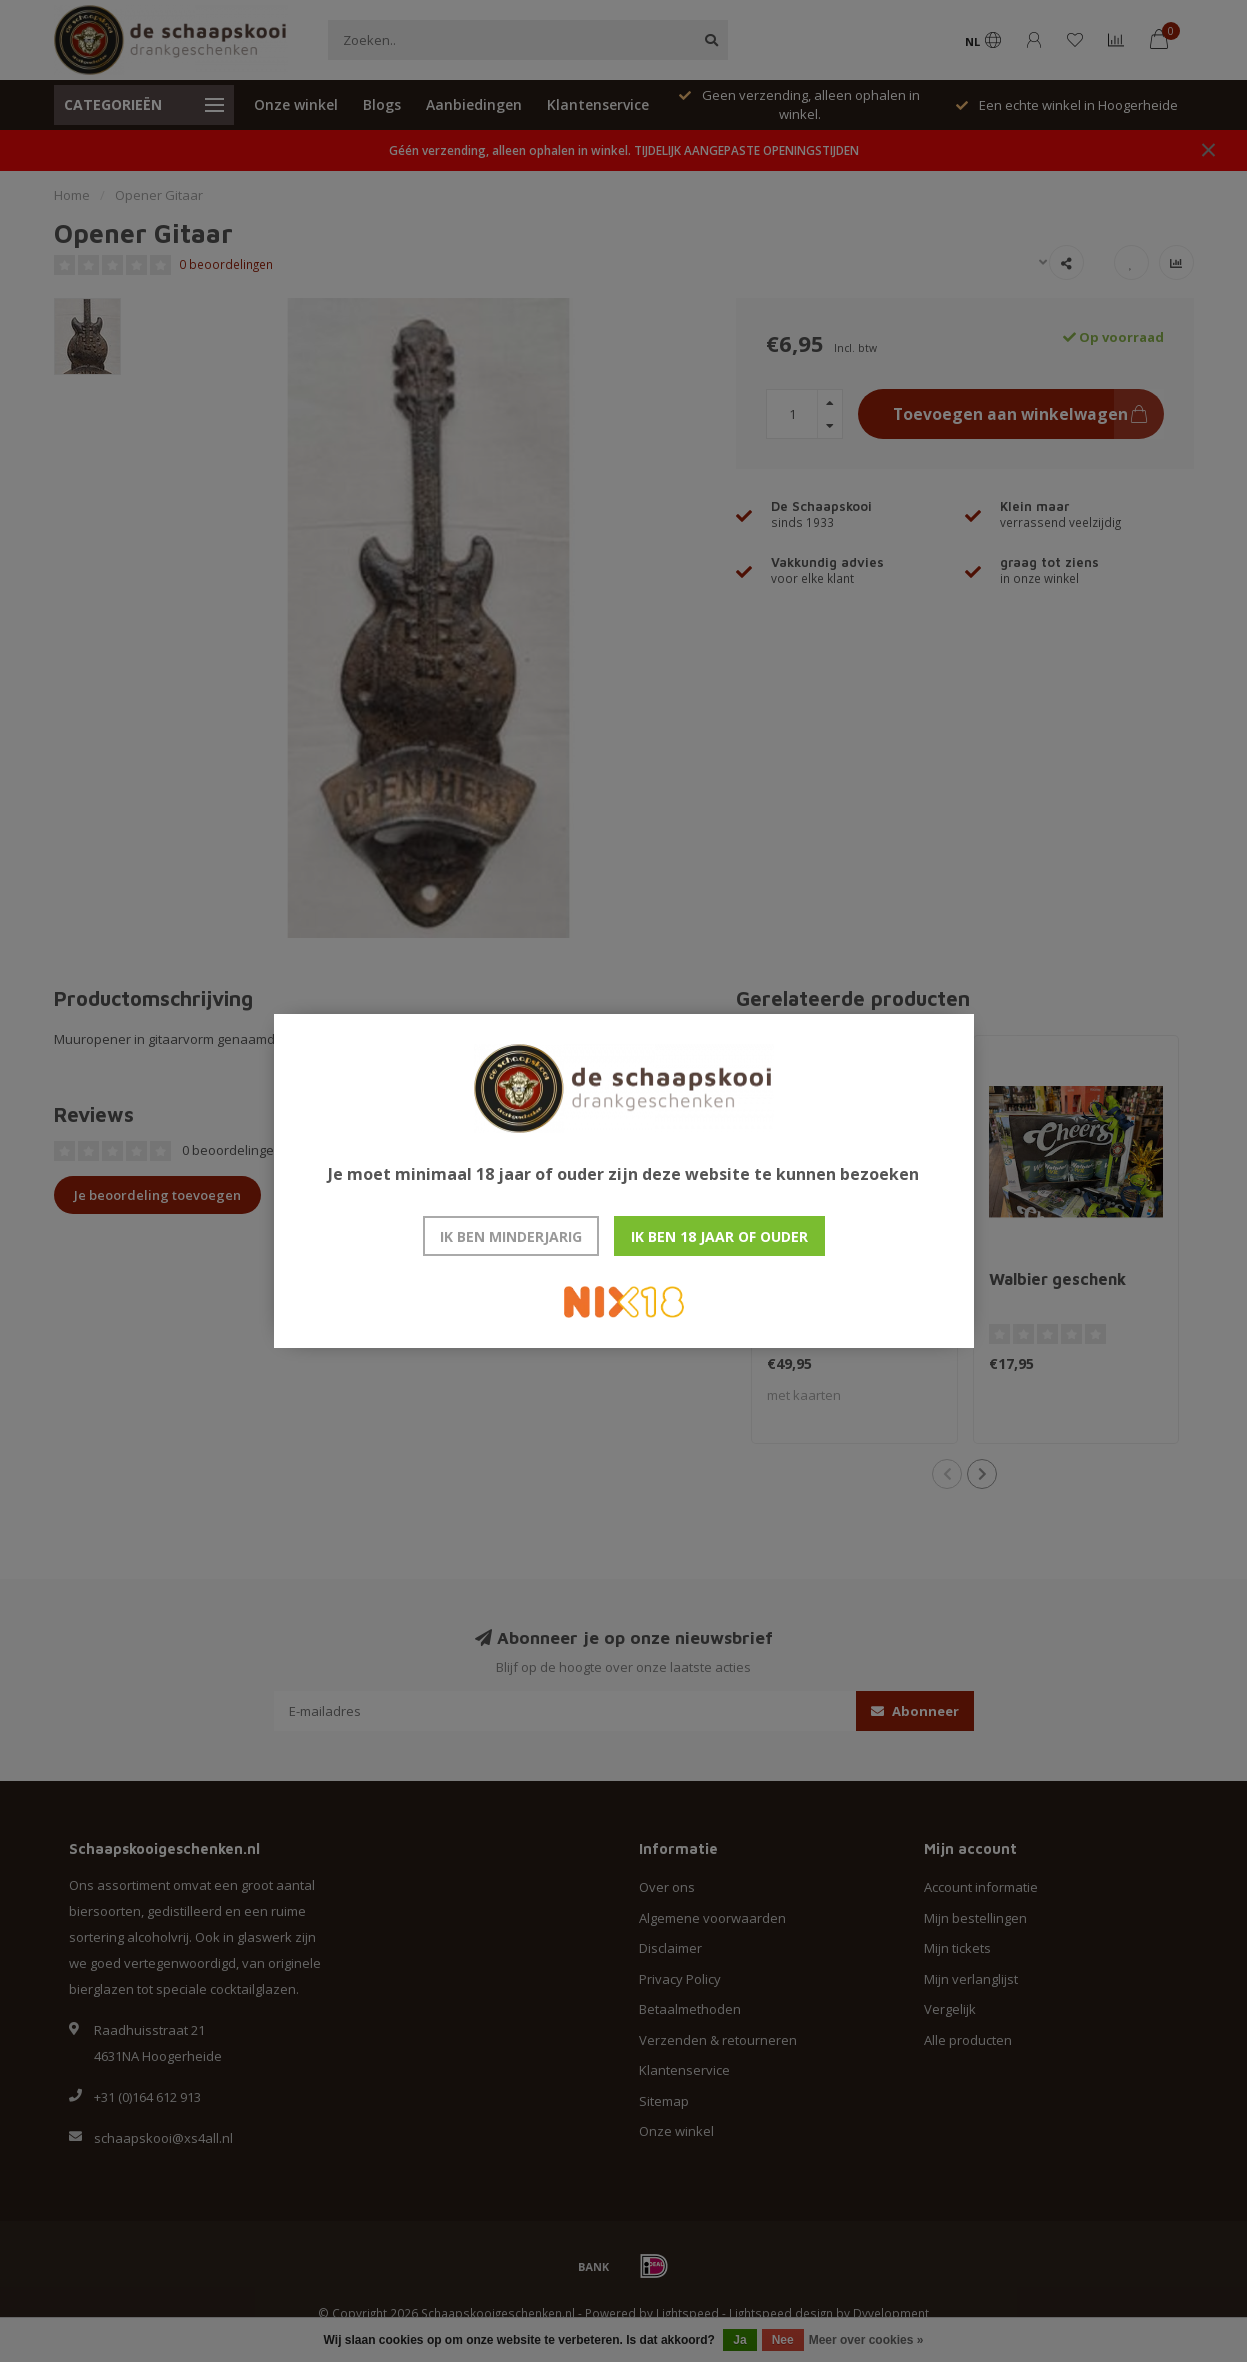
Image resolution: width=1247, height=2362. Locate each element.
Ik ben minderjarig (511, 1236)
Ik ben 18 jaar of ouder (719, 1236)
